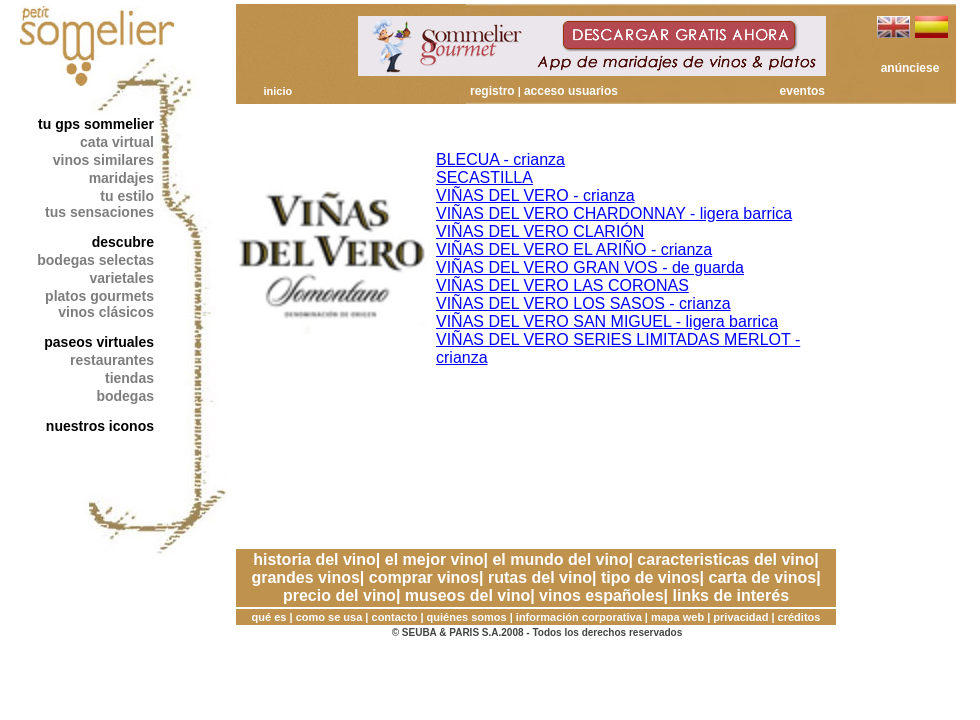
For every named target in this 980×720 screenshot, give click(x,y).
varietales (121, 278)
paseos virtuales (99, 342)
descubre (123, 242)
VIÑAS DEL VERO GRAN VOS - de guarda (590, 267)
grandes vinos (305, 577)
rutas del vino (540, 577)
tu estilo (127, 196)
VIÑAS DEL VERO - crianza (535, 195)
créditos (799, 617)
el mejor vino (434, 559)
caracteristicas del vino (725, 559)
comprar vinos (424, 577)
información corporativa (579, 617)
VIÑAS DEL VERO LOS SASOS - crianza (583, 303)
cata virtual (117, 142)
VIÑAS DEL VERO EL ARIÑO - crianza (574, 249)
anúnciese (910, 68)
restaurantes (112, 360)
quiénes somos (467, 617)
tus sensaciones (99, 212)
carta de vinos (763, 577)
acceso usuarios (571, 91)
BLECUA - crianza (500, 159)
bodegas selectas (95, 260)
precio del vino (339, 595)
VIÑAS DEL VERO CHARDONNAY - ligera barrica (614, 213)
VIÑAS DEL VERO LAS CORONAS (562, 285)
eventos (802, 91)
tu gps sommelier (96, 124)
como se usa (329, 617)
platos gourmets (99, 296)
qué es (269, 617)
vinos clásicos (106, 312)
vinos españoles (601, 595)
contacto (395, 617)
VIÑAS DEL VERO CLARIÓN (540, 231)
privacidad (740, 617)
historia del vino (314, 559)
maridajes (121, 178)
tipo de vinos (650, 577)
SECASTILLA (484, 177)
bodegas (125, 396)
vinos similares (103, 160)
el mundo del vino (560, 559)
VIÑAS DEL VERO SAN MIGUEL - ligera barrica (607, 321)
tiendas (129, 378)
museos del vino (467, 595)
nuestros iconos (100, 426)
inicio (277, 91)
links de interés (731, 595)
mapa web (677, 617)
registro (492, 91)
